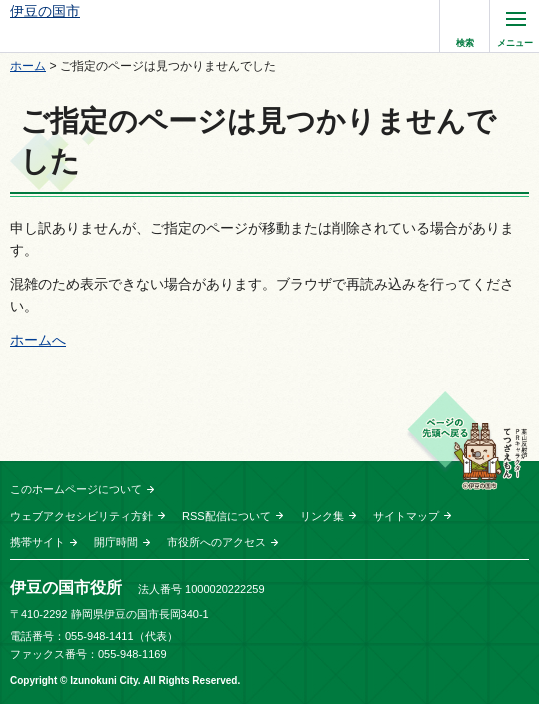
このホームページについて (76, 489)
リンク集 (322, 516)
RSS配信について (226, 516)
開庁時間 (116, 542)
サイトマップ (406, 516)
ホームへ (38, 340)
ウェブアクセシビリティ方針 (81, 516)
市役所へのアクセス (216, 542)
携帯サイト (37, 542)
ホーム (28, 66)
